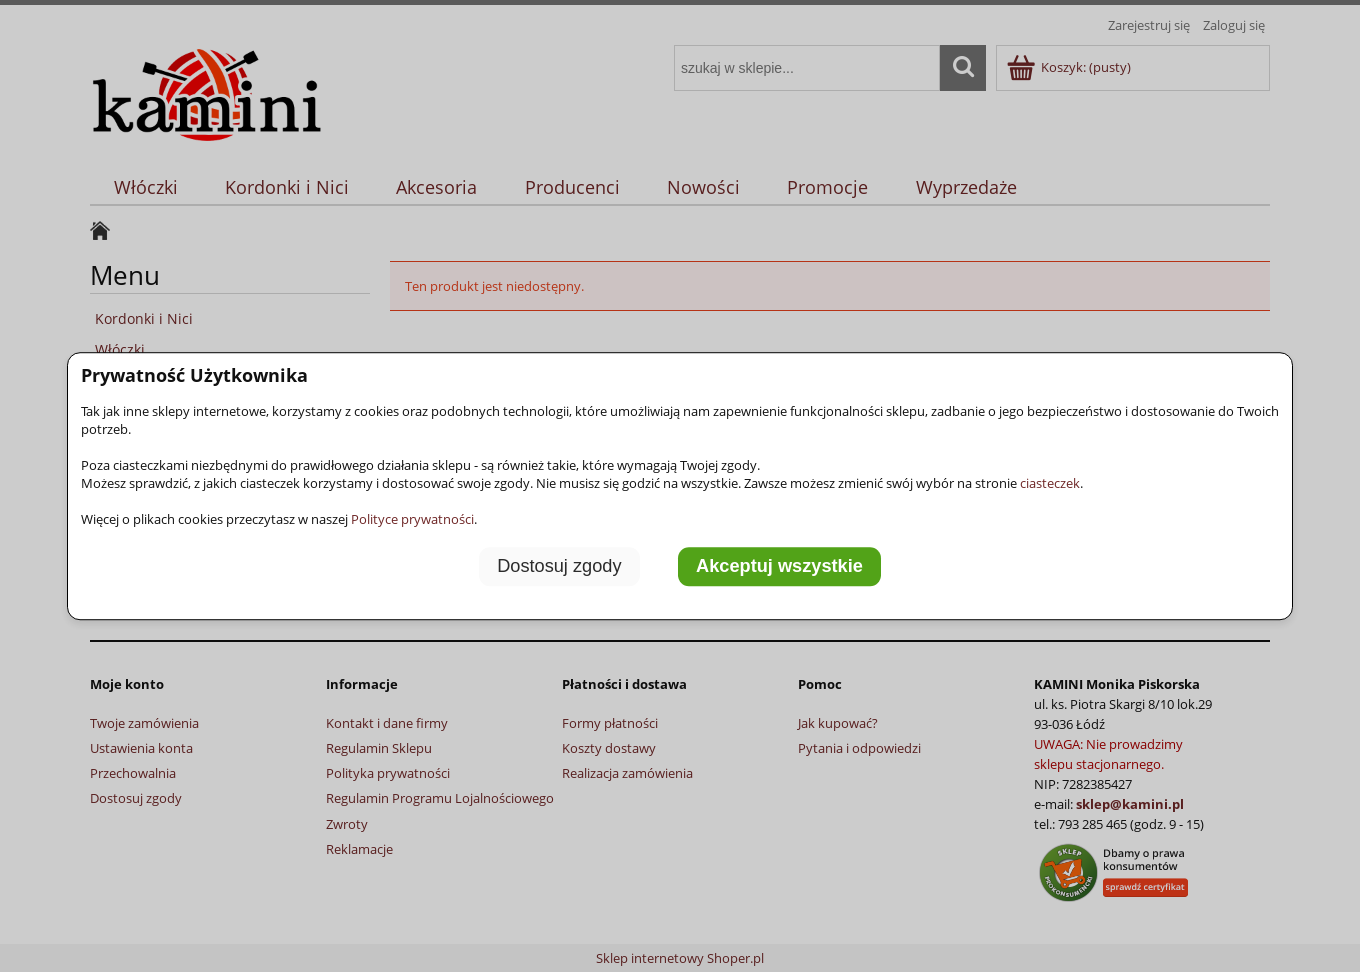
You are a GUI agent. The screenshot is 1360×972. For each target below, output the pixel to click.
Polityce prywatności (412, 519)
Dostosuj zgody (559, 567)
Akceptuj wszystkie (779, 567)
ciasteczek (1050, 483)
